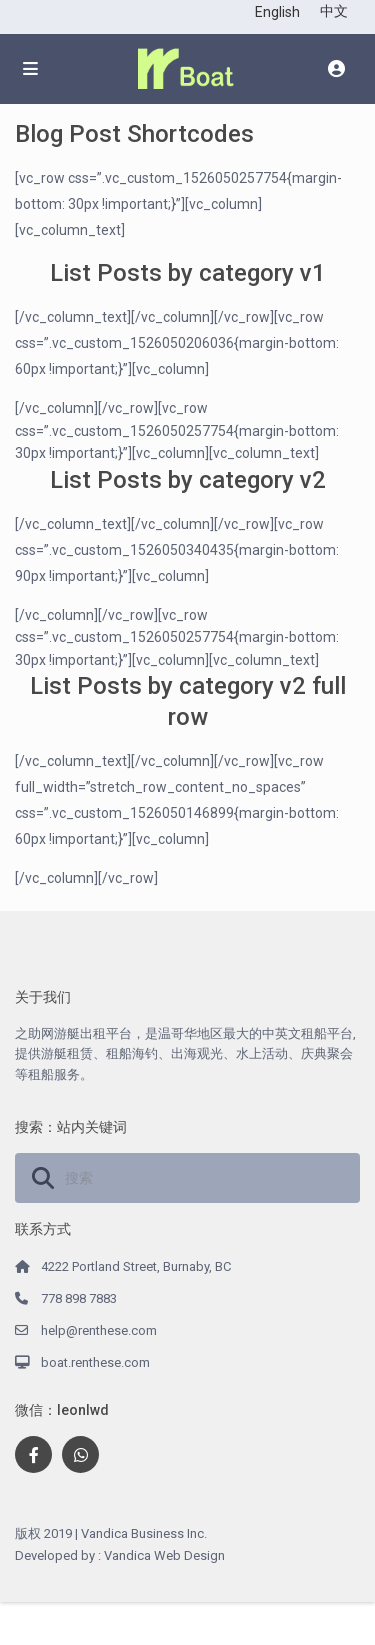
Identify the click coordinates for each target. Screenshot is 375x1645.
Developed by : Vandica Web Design (120, 1555)
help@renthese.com (99, 1330)
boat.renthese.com (95, 1362)
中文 (334, 11)
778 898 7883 (79, 1298)
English (277, 12)
